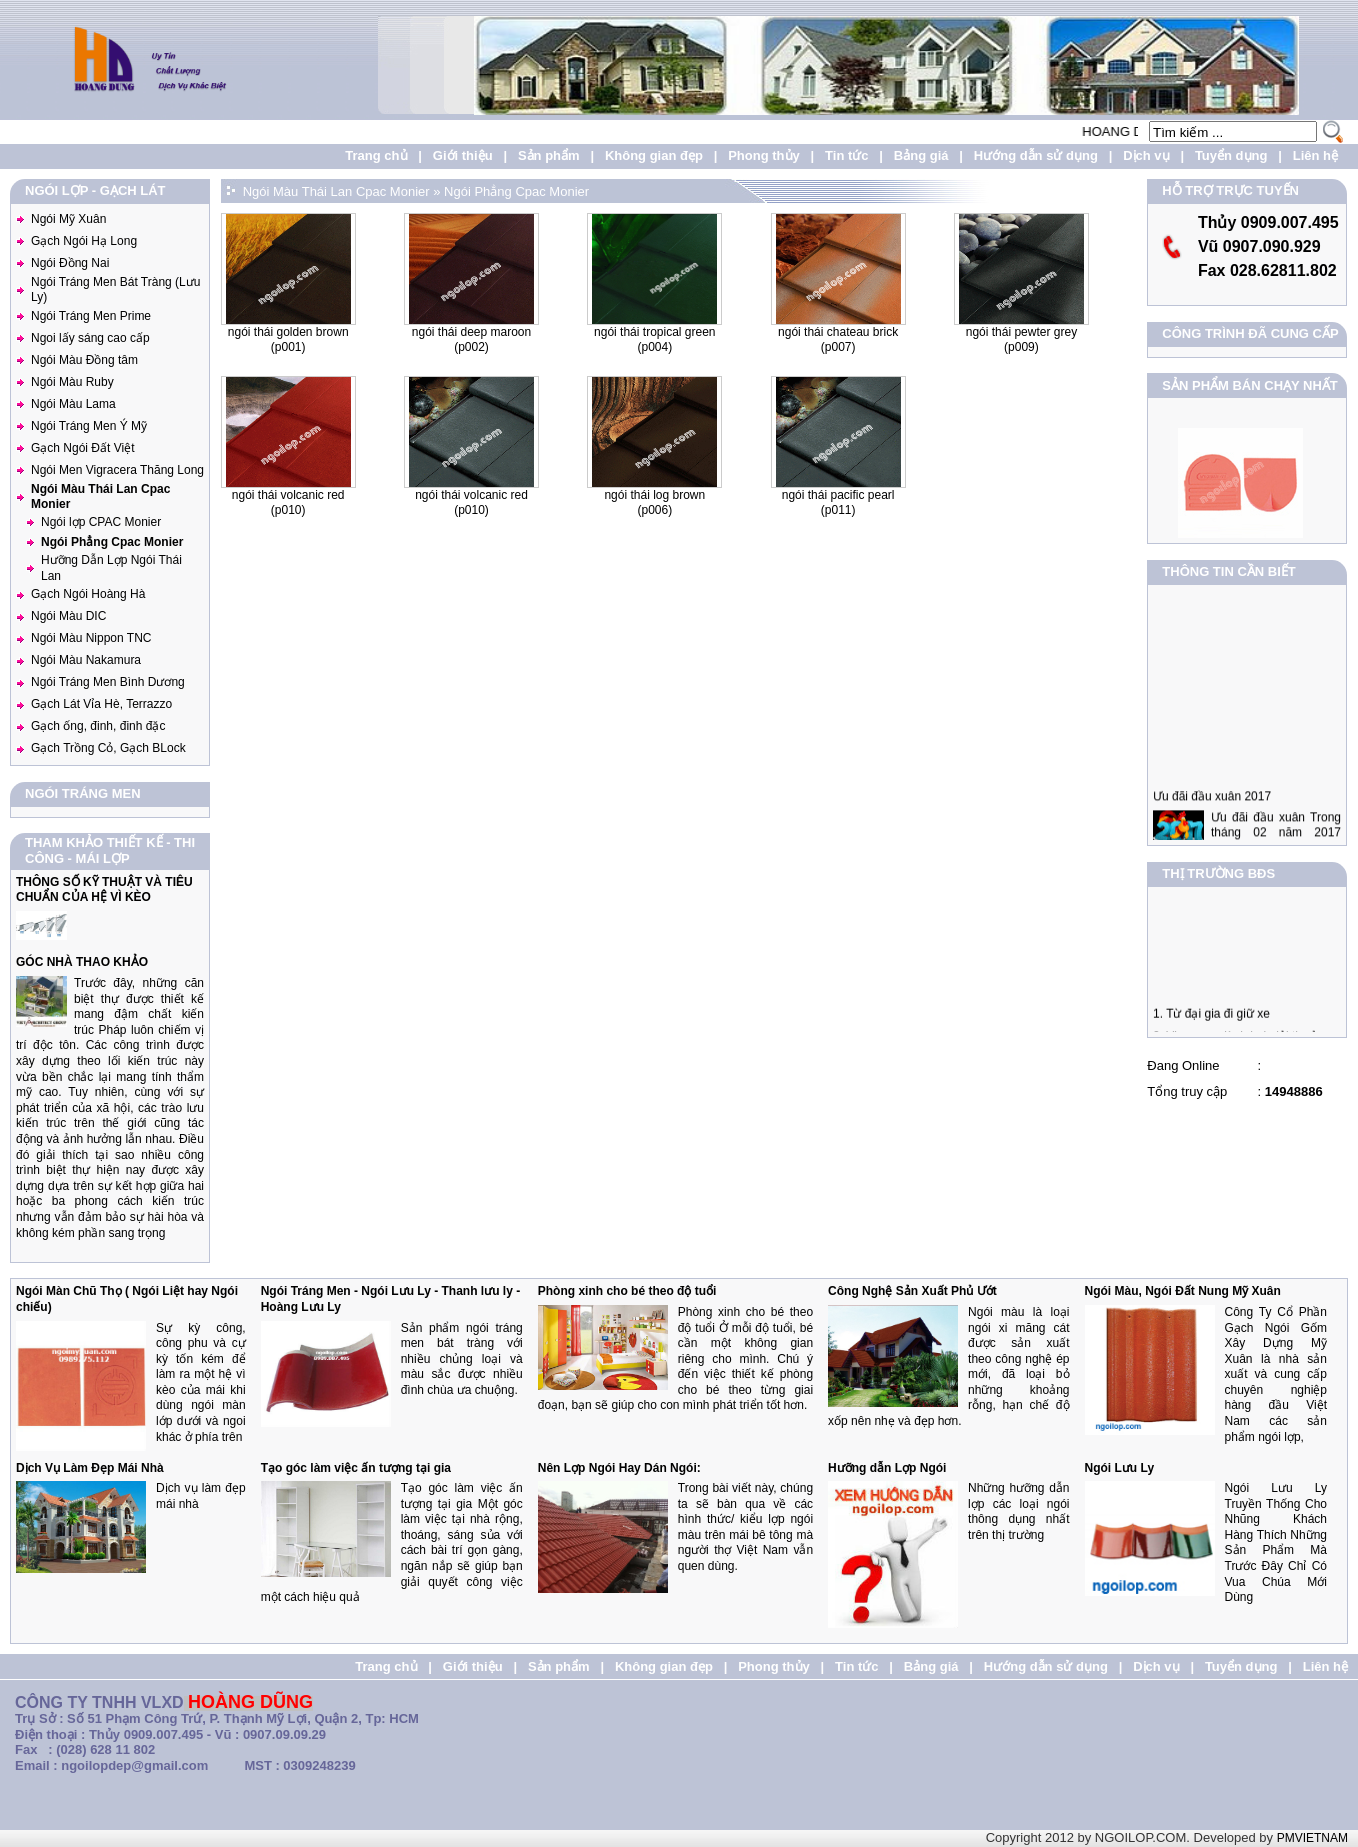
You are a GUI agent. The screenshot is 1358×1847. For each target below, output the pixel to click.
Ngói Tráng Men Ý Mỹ (89, 426)
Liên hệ (1315, 155)
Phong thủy (764, 155)
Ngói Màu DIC (68, 616)
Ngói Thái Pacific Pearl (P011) (838, 503)
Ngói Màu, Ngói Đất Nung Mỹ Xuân (1183, 1291)
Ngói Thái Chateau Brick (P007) (838, 340)
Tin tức (846, 155)
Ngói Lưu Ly (1120, 1468)
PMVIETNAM (1312, 1838)
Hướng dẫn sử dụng (1036, 155)
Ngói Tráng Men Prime (91, 316)
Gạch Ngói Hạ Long (84, 241)
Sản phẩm (549, 155)
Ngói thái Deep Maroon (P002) (471, 340)
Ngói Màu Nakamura (86, 660)
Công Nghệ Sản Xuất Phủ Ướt (912, 1291)
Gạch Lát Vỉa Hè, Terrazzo (101, 704)
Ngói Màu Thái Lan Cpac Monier (336, 191)
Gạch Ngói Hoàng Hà (88, 594)
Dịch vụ (1146, 155)
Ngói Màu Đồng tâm (84, 360)
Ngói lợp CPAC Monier (101, 522)
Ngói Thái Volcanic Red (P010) (288, 503)
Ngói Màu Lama (73, 404)
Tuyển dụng (1231, 155)
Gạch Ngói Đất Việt (82, 448)
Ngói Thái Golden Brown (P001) (288, 340)
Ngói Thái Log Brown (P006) (654, 503)
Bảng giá (921, 155)
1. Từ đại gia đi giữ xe (1211, 1023)
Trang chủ (376, 155)
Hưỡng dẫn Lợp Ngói (887, 1468)
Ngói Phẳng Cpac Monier (112, 542)
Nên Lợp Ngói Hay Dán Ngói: (619, 1468)
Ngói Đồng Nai (70, 263)
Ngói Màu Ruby (72, 382)
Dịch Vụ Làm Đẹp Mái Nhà (90, 1468)
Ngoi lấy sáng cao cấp (90, 338)
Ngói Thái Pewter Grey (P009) (1021, 340)
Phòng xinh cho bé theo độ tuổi (627, 1291)
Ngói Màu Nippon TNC (91, 638)
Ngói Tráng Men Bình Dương (108, 682)
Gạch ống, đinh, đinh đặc (98, 726)
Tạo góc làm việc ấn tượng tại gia (356, 1468)
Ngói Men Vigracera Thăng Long (117, 470)
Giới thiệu (463, 155)
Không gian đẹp (654, 155)
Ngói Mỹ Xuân (68, 219)
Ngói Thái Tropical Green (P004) (654, 340)
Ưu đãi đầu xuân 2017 (1212, 815)
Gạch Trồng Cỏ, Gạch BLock (108, 748)
